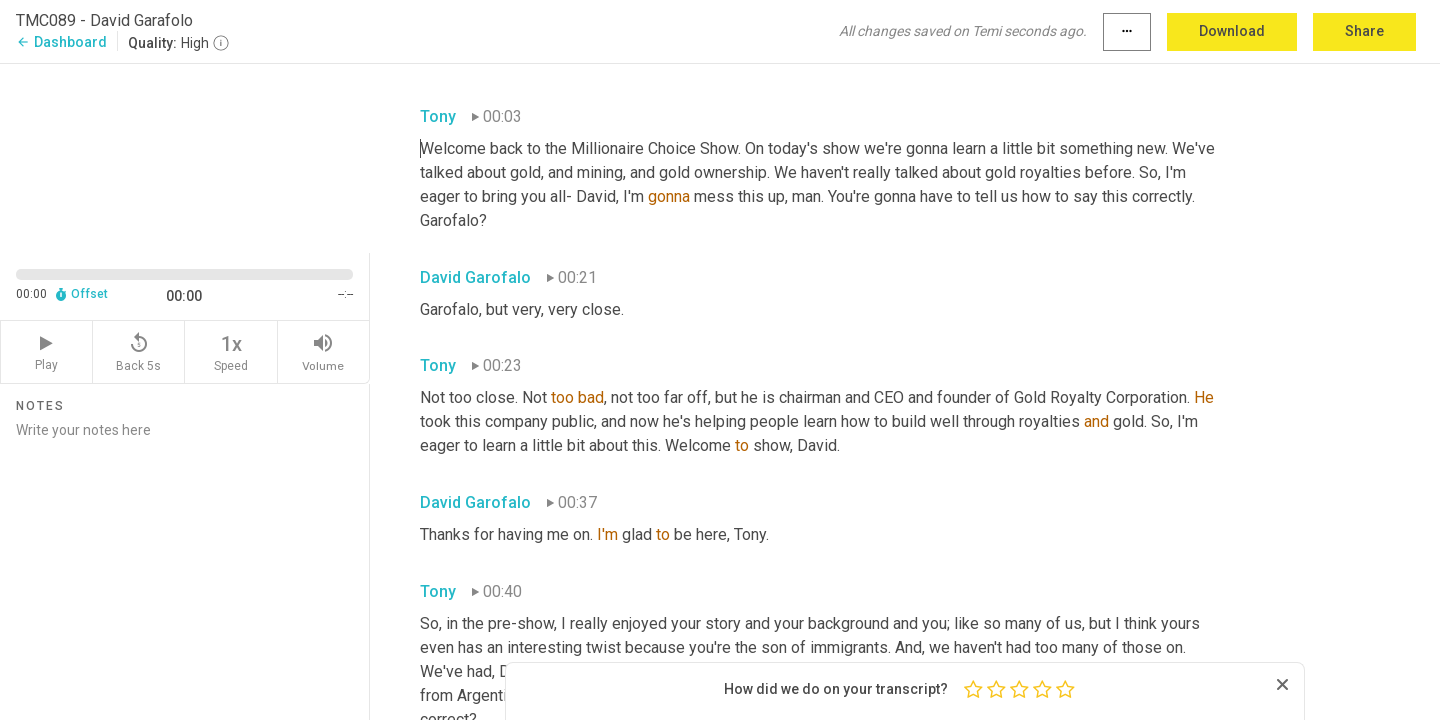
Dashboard (61, 42)
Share (1364, 31)
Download (1232, 31)
